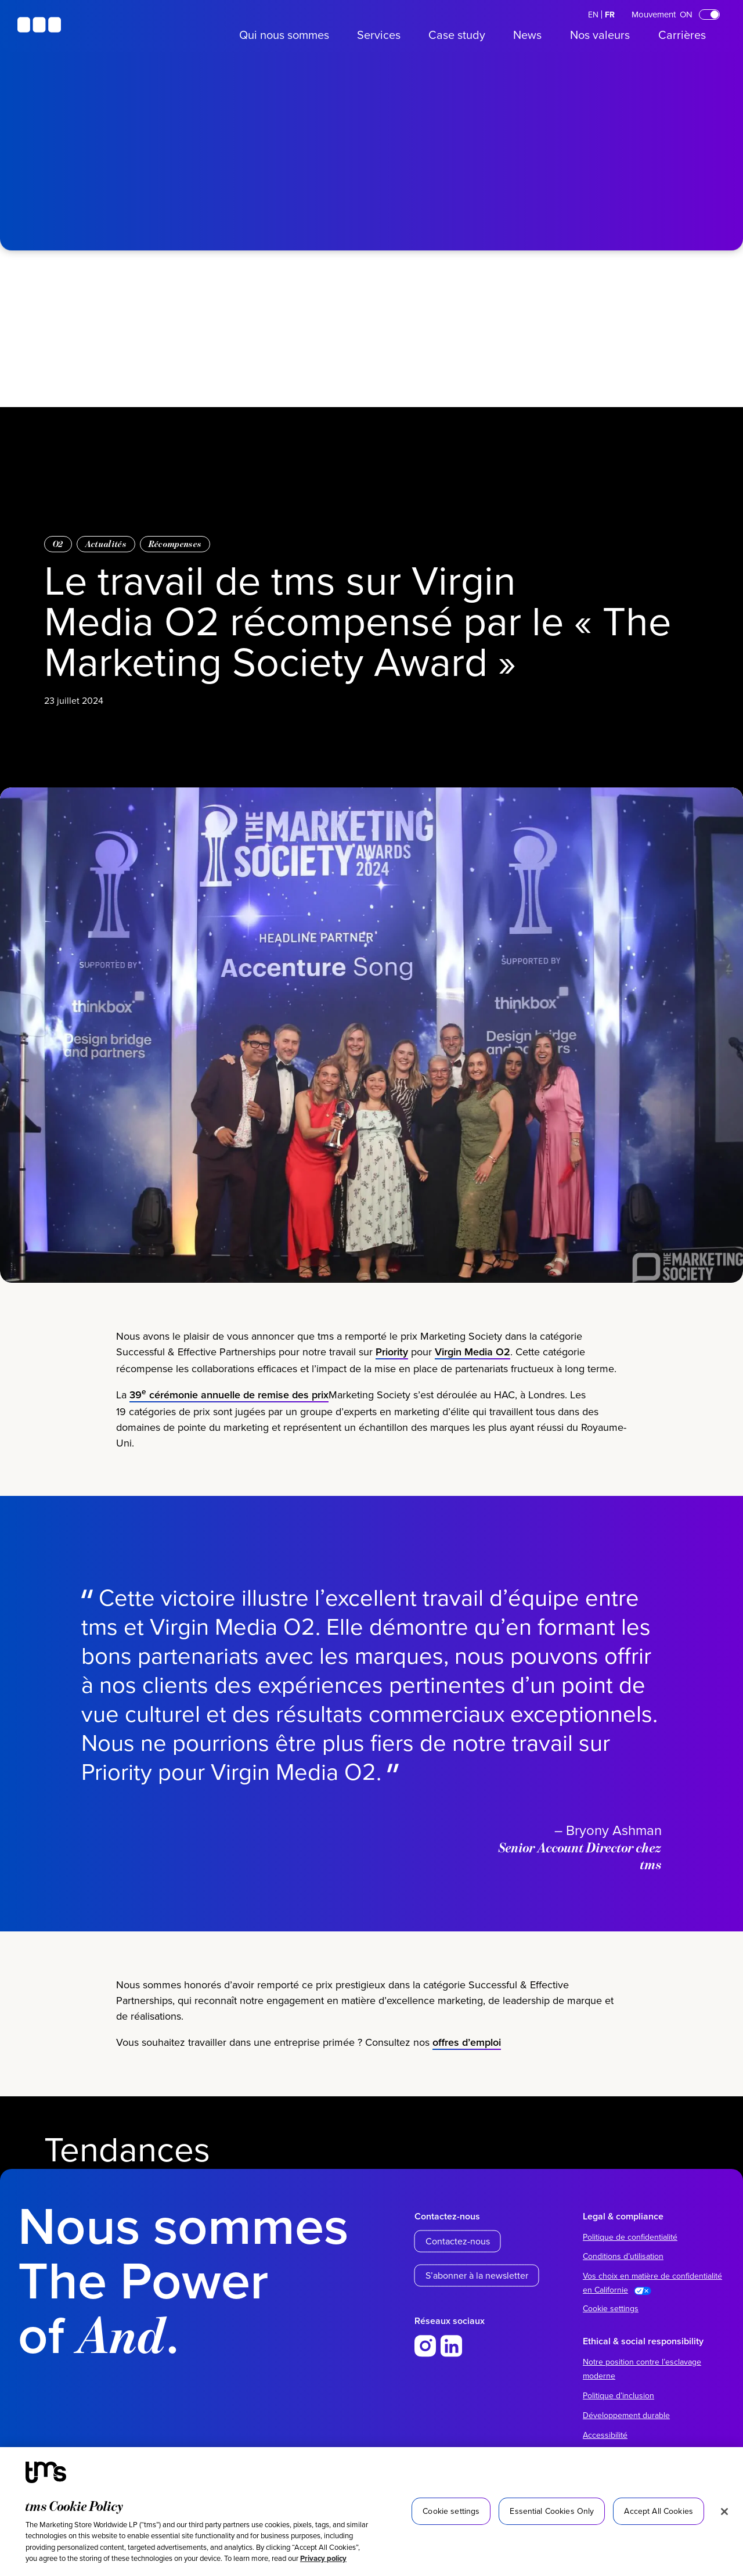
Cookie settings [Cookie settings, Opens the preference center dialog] (451, 2511)
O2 (58, 543)
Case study (456, 34)
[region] (371, 2511)
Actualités (106, 543)
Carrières (682, 34)
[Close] (724, 2511)
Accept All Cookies (658, 2511)
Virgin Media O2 (472, 1356)
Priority (392, 1356)
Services (379, 34)
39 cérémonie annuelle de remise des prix (229, 1398)
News (527, 34)
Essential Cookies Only (552, 2511)
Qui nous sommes (284, 34)
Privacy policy (323, 2558)
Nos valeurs (600, 34)
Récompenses (175, 543)
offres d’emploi (466, 2046)
